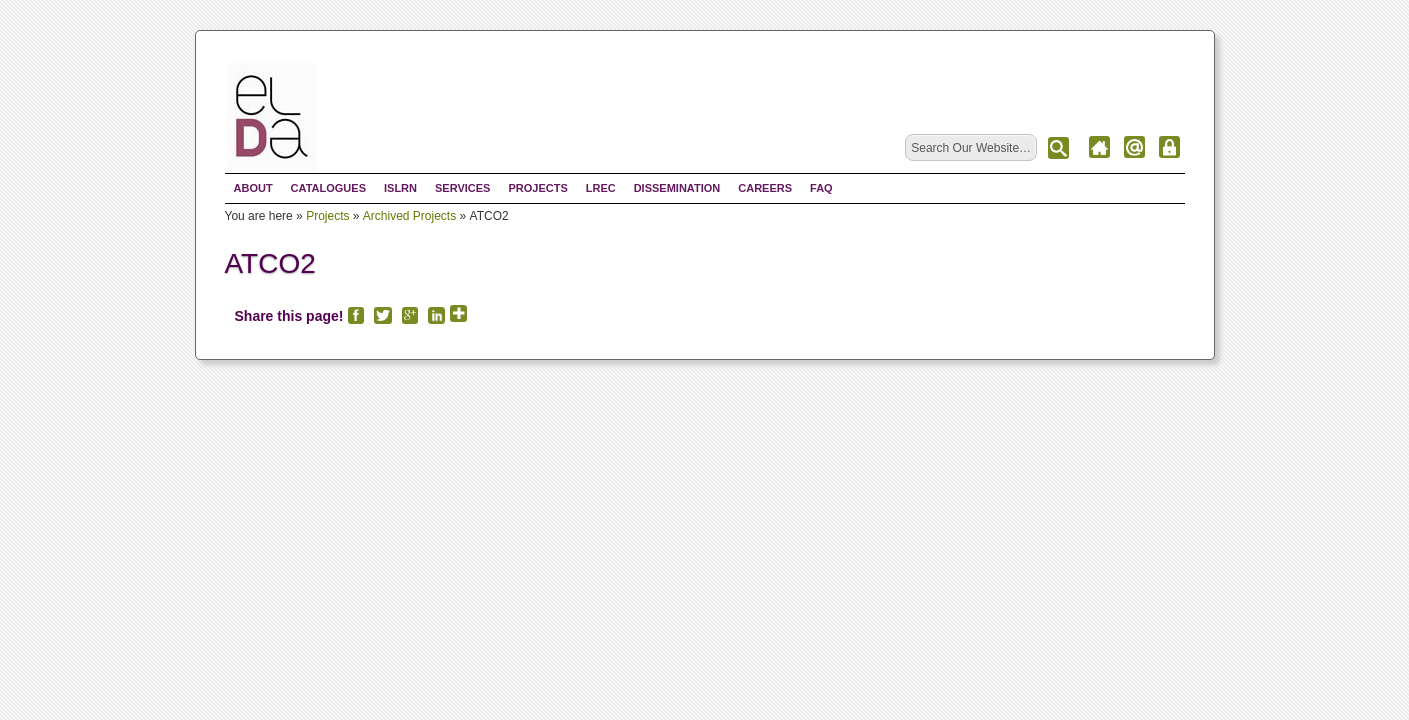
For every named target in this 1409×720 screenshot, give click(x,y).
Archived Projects (409, 216)
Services (462, 188)
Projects (537, 188)
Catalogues (328, 188)
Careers (765, 188)
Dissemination (677, 188)
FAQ (821, 188)
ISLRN (400, 188)
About (253, 188)
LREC (601, 188)
